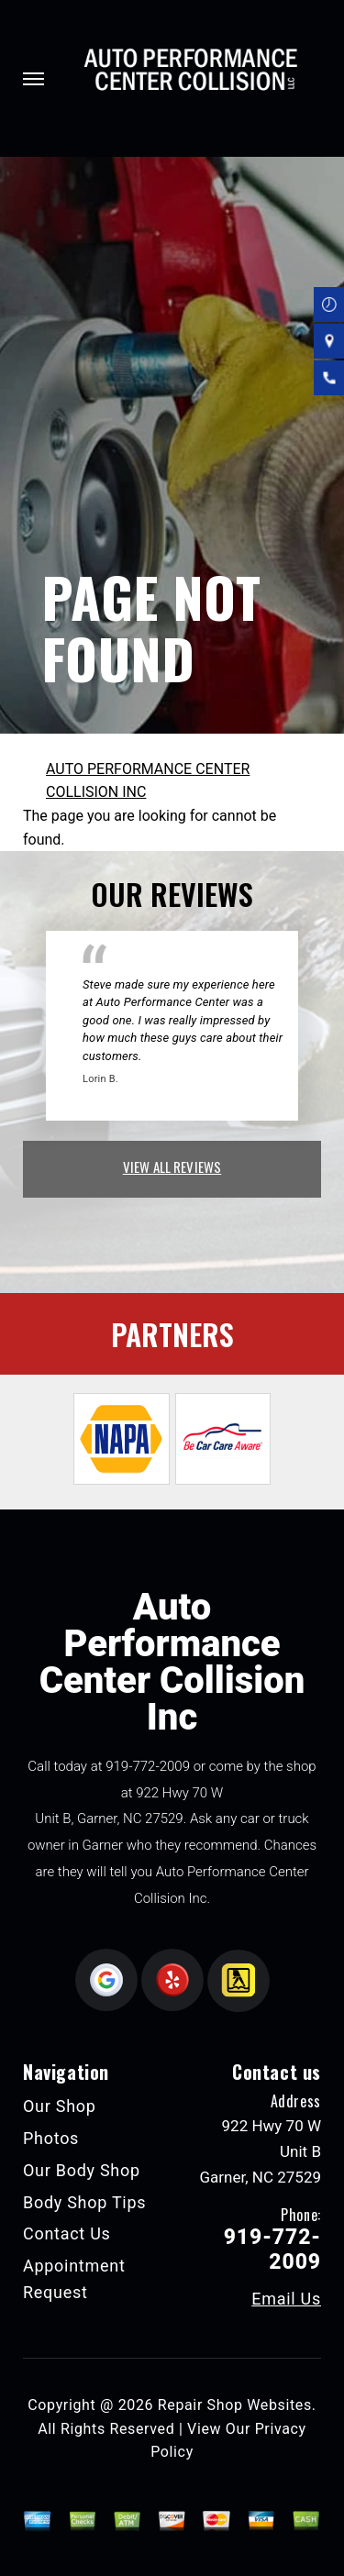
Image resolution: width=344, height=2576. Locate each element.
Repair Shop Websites (235, 2405)
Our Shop (59, 2106)
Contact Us (67, 2233)
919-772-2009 (147, 1766)
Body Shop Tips (84, 2202)
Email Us (286, 2299)
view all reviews (172, 1166)
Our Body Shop (81, 2170)
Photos (51, 2138)
